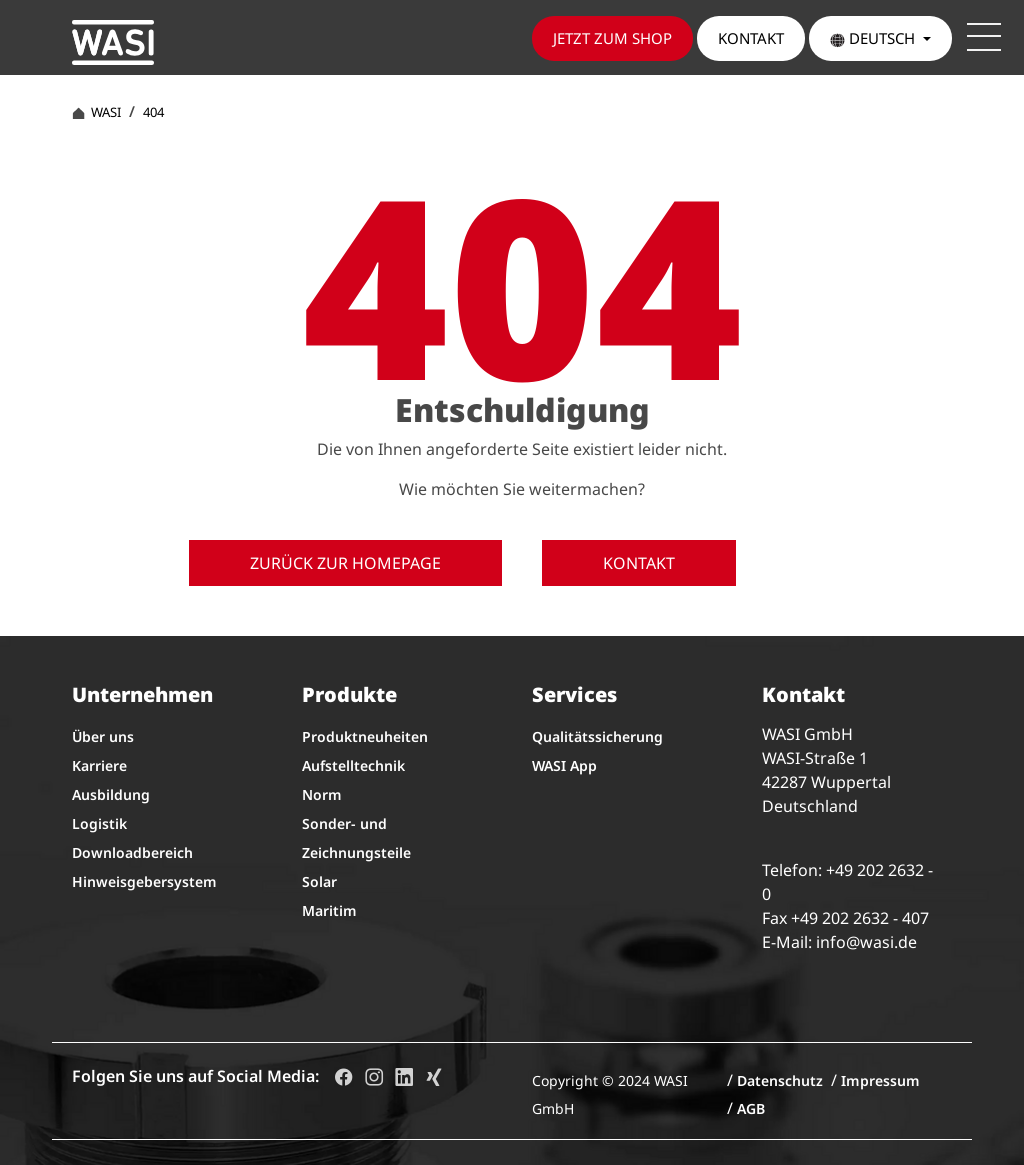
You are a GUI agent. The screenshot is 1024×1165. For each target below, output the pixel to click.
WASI (96, 112)
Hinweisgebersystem (144, 881)
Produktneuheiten (365, 736)
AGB (751, 1108)
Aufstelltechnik (353, 765)
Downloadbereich (132, 852)
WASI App (564, 765)
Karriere (99, 765)
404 (153, 112)
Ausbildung (111, 794)
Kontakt (639, 563)
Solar (319, 881)
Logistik (99, 823)
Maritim (329, 910)
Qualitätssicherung (597, 736)
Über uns (103, 736)
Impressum (880, 1080)
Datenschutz (780, 1080)
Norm (322, 794)
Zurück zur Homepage (345, 563)
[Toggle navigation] (984, 37)
